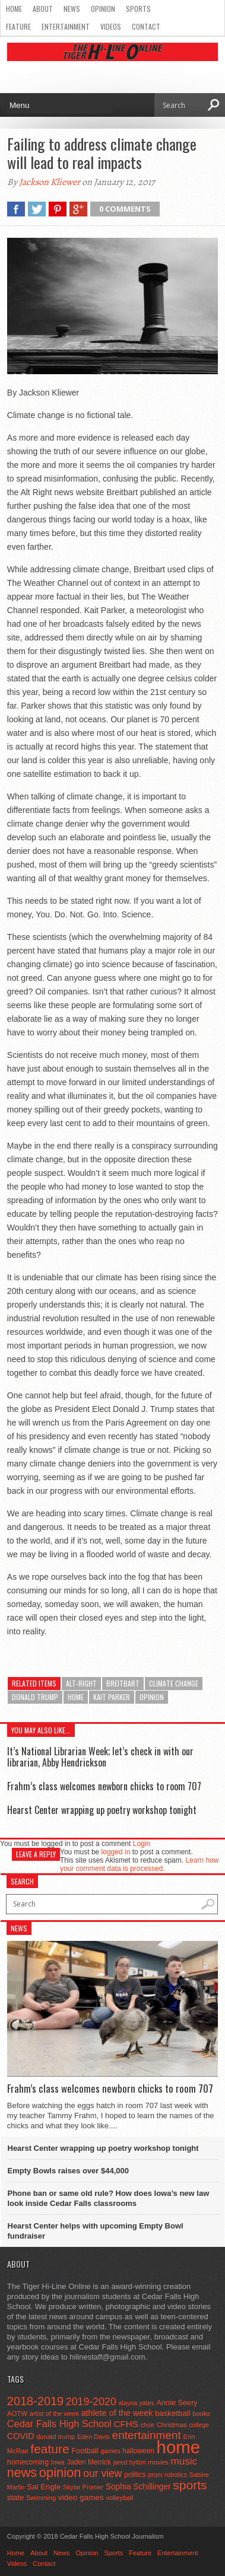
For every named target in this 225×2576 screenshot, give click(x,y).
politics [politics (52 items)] (134, 2474)
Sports (138, 9)
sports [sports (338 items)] (190, 2485)
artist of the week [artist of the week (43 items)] (54, 2413)
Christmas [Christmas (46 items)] (172, 2424)
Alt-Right (81, 1683)
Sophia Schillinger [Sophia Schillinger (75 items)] (138, 2486)
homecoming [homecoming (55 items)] (28, 2462)
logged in (116, 1852)
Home (14, 9)
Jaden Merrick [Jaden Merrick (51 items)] (88, 2462)
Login (141, 1843)
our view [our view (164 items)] (102, 2473)
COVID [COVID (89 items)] (20, 2436)
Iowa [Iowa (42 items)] (58, 2462)
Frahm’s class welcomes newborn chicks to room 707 (104, 1786)
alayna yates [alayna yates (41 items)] (136, 2402)
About (43, 9)
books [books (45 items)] (201, 2413)
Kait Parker (111, 1697)
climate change (173, 1683)
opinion (152, 1697)
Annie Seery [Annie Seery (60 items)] (177, 2403)
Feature (18, 26)
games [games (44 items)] (110, 2450)
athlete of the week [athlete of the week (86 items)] (117, 2413)
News (72, 9)
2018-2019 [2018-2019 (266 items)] (35, 2401)
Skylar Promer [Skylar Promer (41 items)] (83, 2487)
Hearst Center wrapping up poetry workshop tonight (102, 1810)
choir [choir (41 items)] (147, 2424)
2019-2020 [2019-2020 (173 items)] (91, 2402)
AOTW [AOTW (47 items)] (17, 2413)
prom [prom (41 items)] (155, 2474)
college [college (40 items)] (199, 2424)
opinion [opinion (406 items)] (60, 2472)
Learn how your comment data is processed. (139, 1864)
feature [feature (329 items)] (49, 2449)
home (76, 1697)
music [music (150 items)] (183, 2461)
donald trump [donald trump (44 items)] (55, 2436)
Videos (110, 26)
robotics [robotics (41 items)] (175, 2474)
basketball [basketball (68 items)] (173, 2413)
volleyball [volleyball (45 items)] (119, 2497)
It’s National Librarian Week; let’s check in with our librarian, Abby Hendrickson (100, 1757)
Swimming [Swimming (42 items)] (41, 2497)
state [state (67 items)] (15, 2497)
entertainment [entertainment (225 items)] (146, 2435)
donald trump (35, 1697)
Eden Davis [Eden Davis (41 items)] (93, 2436)
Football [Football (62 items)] (85, 2450)
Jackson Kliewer (49, 182)
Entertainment (66, 26)
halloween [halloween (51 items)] (138, 2451)
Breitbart (123, 1683)
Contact (146, 26)
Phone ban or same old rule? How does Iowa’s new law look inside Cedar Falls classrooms (109, 2198)
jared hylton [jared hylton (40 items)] (129, 2462)
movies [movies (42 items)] (158, 2462)
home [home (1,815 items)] (178, 2447)
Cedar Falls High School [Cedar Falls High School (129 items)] (59, 2423)
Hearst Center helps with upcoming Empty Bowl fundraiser (95, 2230)
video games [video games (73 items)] (81, 2497)
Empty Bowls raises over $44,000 (68, 2170)
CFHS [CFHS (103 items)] (125, 2424)
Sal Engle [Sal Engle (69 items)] (44, 2486)
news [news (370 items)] (22, 2473)
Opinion (103, 9)
